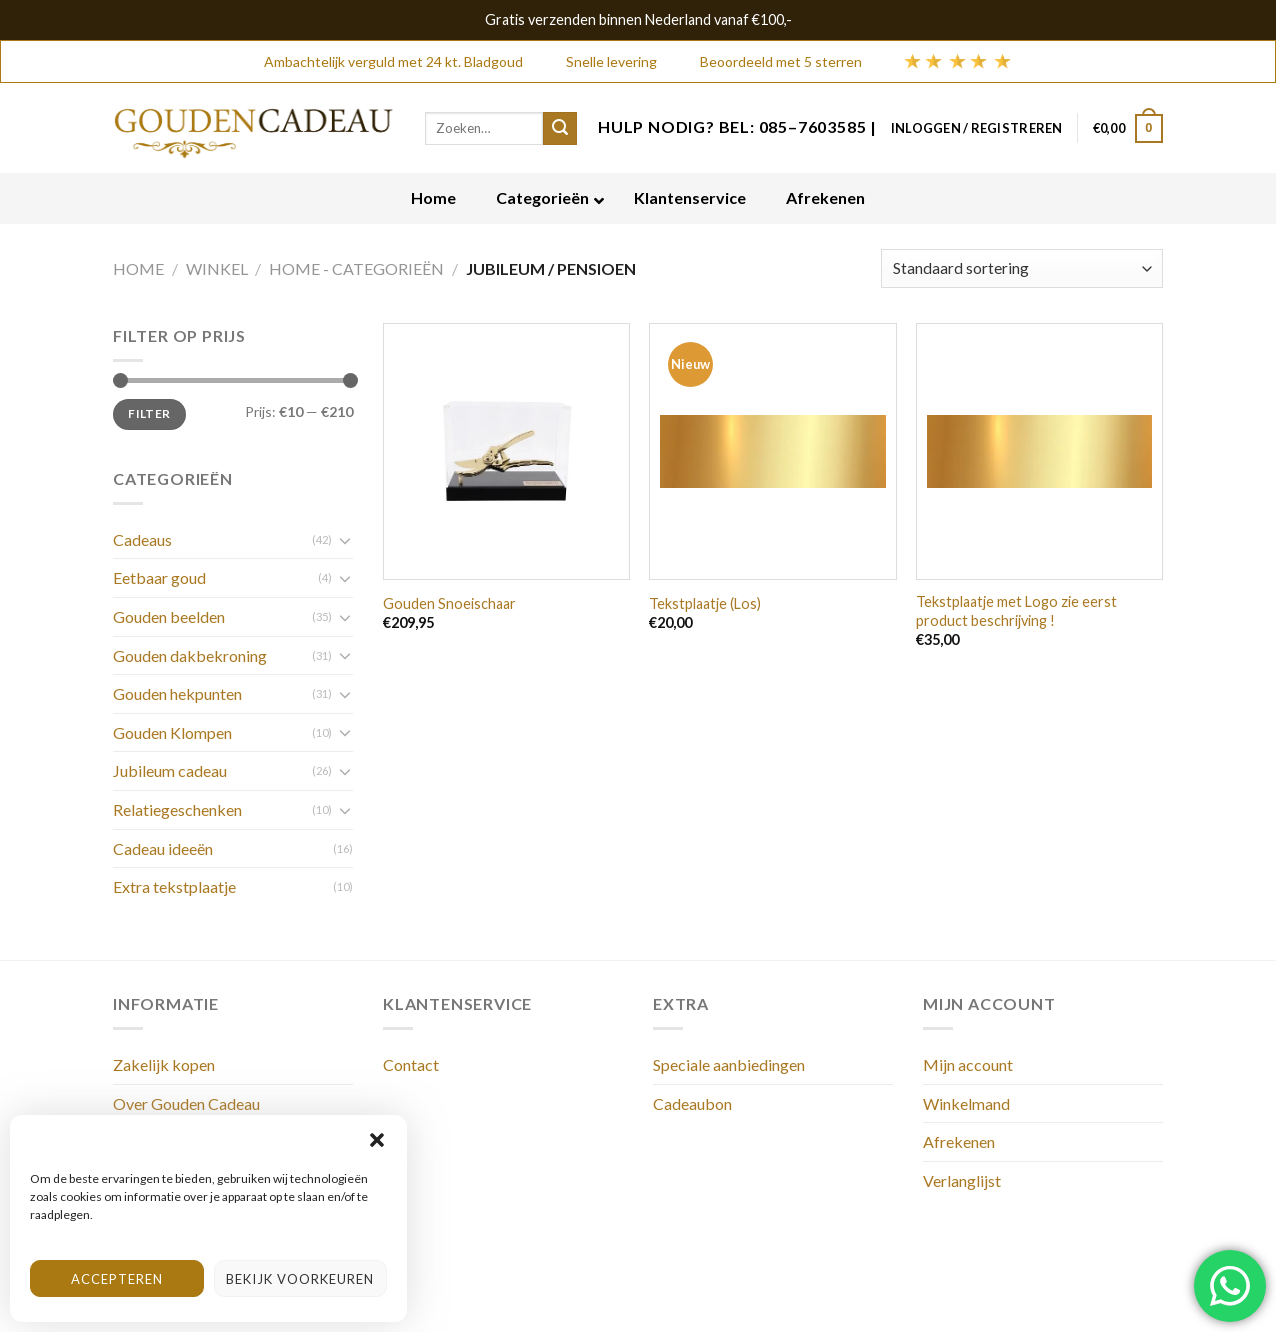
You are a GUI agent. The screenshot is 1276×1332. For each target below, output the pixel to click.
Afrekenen (959, 1141)
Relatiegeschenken (177, 809)
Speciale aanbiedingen (729, 1064)
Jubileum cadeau (170, 770)
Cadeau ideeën (163, 848)
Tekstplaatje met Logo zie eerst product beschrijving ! (1016, 611)
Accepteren (117, 1279)
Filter (149, 413)
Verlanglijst (962, 1180)
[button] (377, 1140)
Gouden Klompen (172, 732)
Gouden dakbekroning (190, 655)
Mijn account (968, 1064)
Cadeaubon (692, 1103)
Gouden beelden (169, 616)
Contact (411, 1064)
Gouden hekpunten (177, 693)
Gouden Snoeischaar (449, 603)
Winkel (217, 268)
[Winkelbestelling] (1022, 268)
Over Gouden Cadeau (186, 1103)
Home (138, 268)
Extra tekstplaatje (174, 886)
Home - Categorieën (356, 268)
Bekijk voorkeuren (300, 1279)
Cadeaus (142, 539)
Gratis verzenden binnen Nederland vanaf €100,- (638, 19)
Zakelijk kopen (164, 1064)
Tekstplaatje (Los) (705, 603)
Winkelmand (966, 1103)
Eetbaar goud (159, 577)
